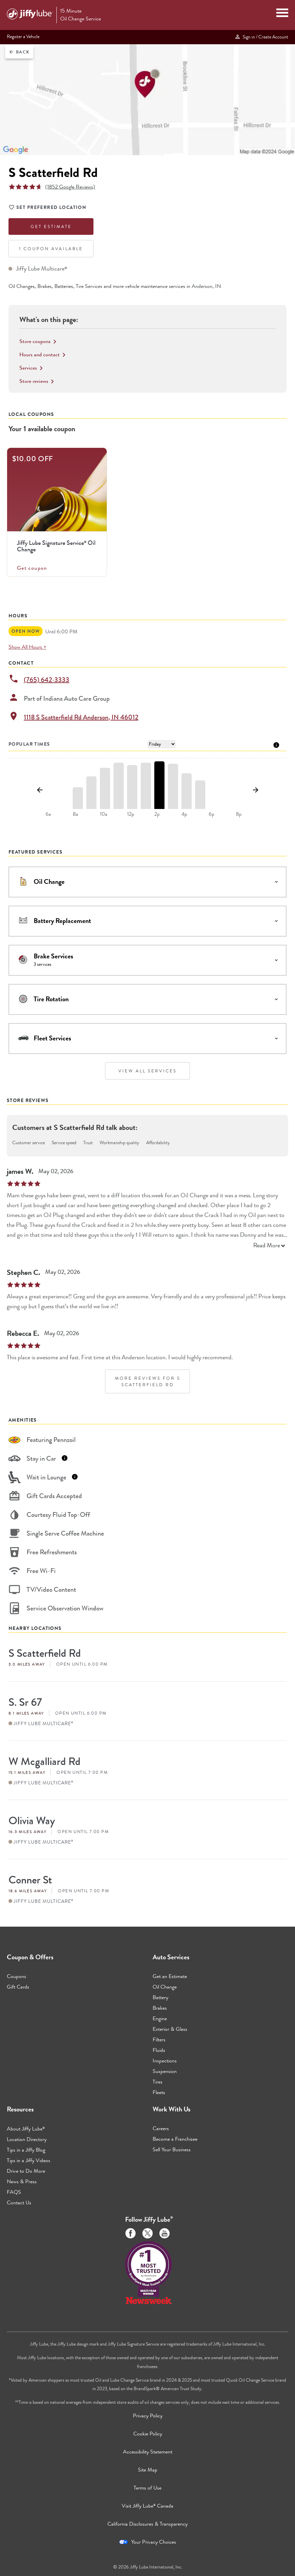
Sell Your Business (172, 2149)
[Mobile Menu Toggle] (282, 14)
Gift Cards (18, 1987)
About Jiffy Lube (26, 2129)
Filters (159, 2039)
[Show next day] (255, 790)
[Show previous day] (40, 790)
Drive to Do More (26, 2171)
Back (19, 52)
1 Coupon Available (51, 248)
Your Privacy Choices (153, 2542)
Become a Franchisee (175, 2139)
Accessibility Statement (147, 2452)
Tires (157, 2082)
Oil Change (165, 1987)
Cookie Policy (147, 2433)
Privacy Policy (147, 2415)
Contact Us (19, 2202)
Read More (269, 1245)
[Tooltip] (276, 744)
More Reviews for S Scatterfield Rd (147, 1381)
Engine (160, 2018)
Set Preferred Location (47, 208)
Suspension (165, 2071)
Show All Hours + (27, 647)
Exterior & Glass (170, 2029)
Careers (161, 2128)
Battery (160, 1997)
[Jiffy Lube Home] (30, 15)
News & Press (22, 2181)
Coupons (16, 1976)
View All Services (147, 1071)
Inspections (165, 2060)
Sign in (261, 36)
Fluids (159, 2050)
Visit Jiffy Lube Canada (147, 2506)
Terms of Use (147, 2488)
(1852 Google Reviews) (70, 187)
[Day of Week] (162, 744)
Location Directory (27, 2139)
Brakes (160, 2008)
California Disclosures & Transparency (147, 2524)
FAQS (14, 2192)
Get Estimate (51, 226)
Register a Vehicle (23, 36)
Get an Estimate (170, 1976)
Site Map (147, 2470)
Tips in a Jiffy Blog (26, 2150)
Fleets (159, 2092)
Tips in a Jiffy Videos (28, 2160)
